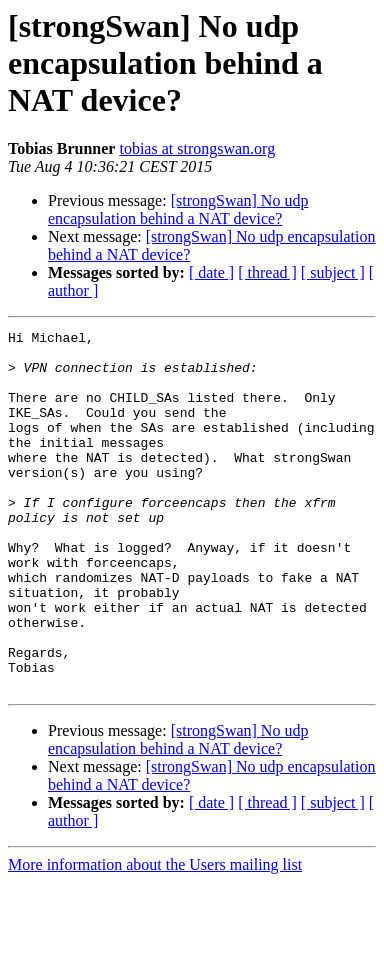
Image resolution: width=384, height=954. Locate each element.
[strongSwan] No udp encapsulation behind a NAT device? (178, 209)
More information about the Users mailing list (155, 936)
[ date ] (211, 272)
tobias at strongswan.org (197, 148)
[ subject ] (333, 272)
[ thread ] (267, 272)
